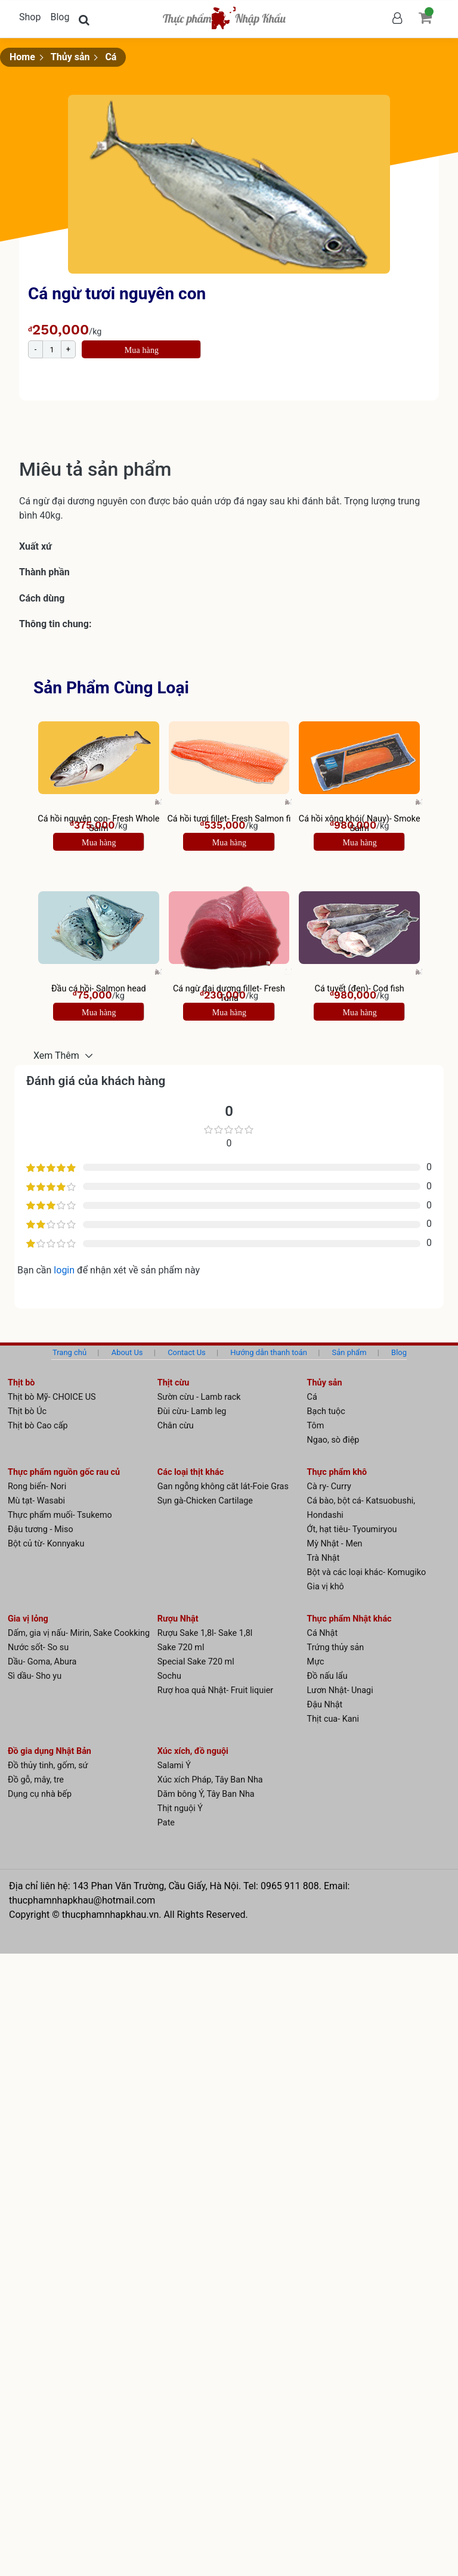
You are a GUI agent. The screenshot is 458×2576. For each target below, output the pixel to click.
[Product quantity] (52, 349)
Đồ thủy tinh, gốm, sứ (48, 1765)
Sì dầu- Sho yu (34, 1676)
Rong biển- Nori (37, 1486)
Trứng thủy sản (335, 1647)
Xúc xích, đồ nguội (192, 1751)
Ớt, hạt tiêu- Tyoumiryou (352, 1529)
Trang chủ (69, 1352)
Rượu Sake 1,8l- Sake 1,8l (205, 1633)
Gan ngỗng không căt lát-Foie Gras (223, 1486)
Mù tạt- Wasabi (36, 1501)
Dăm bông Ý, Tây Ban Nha (206, 1794)
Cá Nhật (322, 1633)
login (65, 1270)
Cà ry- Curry (329, 1486)
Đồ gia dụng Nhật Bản (49, 1751)
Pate (166, 1823)
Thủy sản (70, 57)
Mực (315, 1662)
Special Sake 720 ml (195, 1662)
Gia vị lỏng (28, 1619)
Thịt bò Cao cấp (38, 1426)
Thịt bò (21, 1383)
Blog (59, 17)
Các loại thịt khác (190, 1472)
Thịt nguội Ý (180, 1808)
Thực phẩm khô (337, 1472)
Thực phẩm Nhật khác (349, 1619)
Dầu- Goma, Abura (42, 1662)
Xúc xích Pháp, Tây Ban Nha (210, 1780)
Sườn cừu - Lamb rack (199, 1397)
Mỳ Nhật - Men (335, 1544)
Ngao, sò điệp (333, 1440)
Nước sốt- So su (38, 1647)
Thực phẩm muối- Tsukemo (60, 1515)
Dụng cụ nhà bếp (40, 1794)
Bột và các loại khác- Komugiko (366, 1572)
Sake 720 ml (181, 1647)
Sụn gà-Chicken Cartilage (205, 1501)
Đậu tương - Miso (40, 1529)
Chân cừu (175, 1426)
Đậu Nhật (325, 1705)
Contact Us (187, 1352)
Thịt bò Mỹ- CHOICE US (52, 1397)
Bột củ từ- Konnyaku (46, 1544)
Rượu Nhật (178, 1619)
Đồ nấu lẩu (327, 1676)
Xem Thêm (57, 1055)
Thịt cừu (173, 1383)
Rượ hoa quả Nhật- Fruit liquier (215, 1690)
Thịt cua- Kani (333, 1719)
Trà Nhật (323, 1558)
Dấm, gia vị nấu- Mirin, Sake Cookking (79, 1633)
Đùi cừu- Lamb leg (192, 1411)
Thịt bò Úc (27, 1411)
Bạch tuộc (326, 1411)
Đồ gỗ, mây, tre (36, 1780)
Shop (30, 17)
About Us (127, 1352)
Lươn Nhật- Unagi (340, 1690)
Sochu (169, 1676)
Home (22, 57)
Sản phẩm (349, 1352)
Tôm (315, 1426)
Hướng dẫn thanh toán (268, 1352)
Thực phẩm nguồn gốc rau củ (64, 1472)
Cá (110, 57)
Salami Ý (174, 1765)
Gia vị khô (325, 1587)
